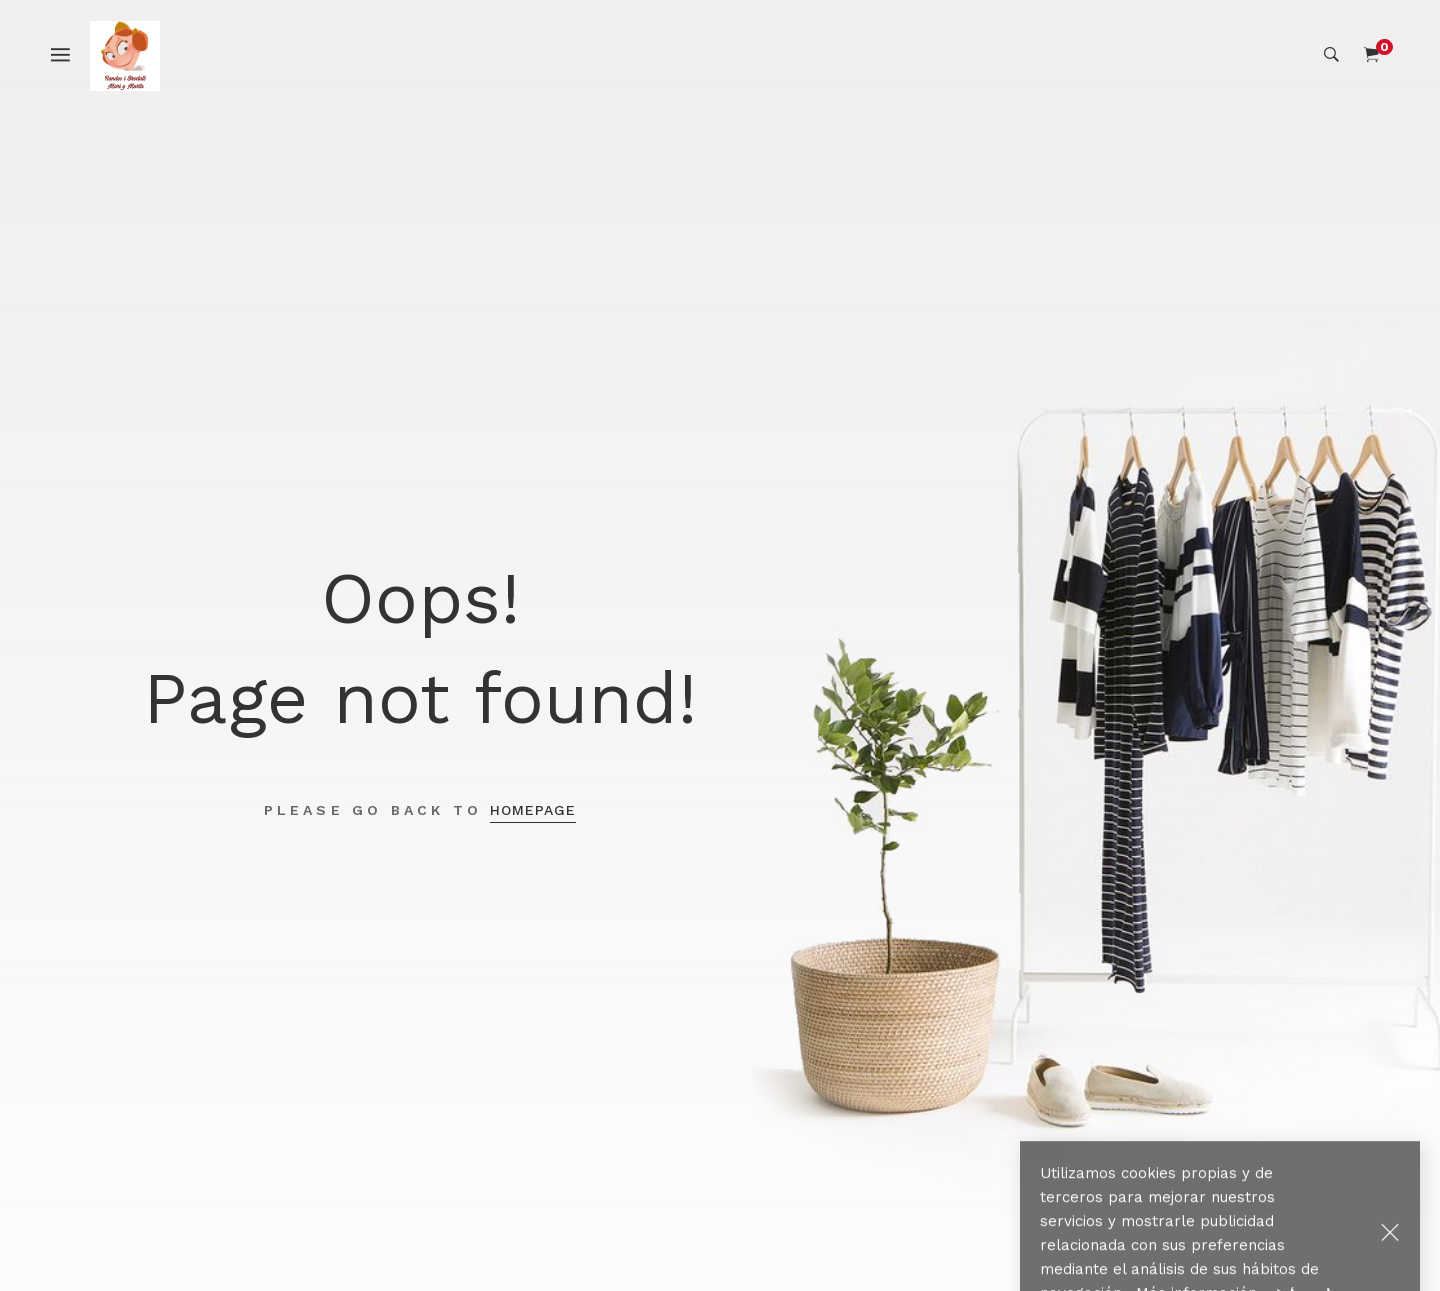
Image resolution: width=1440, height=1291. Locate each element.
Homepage (533, 810)
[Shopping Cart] (1371, 55)
